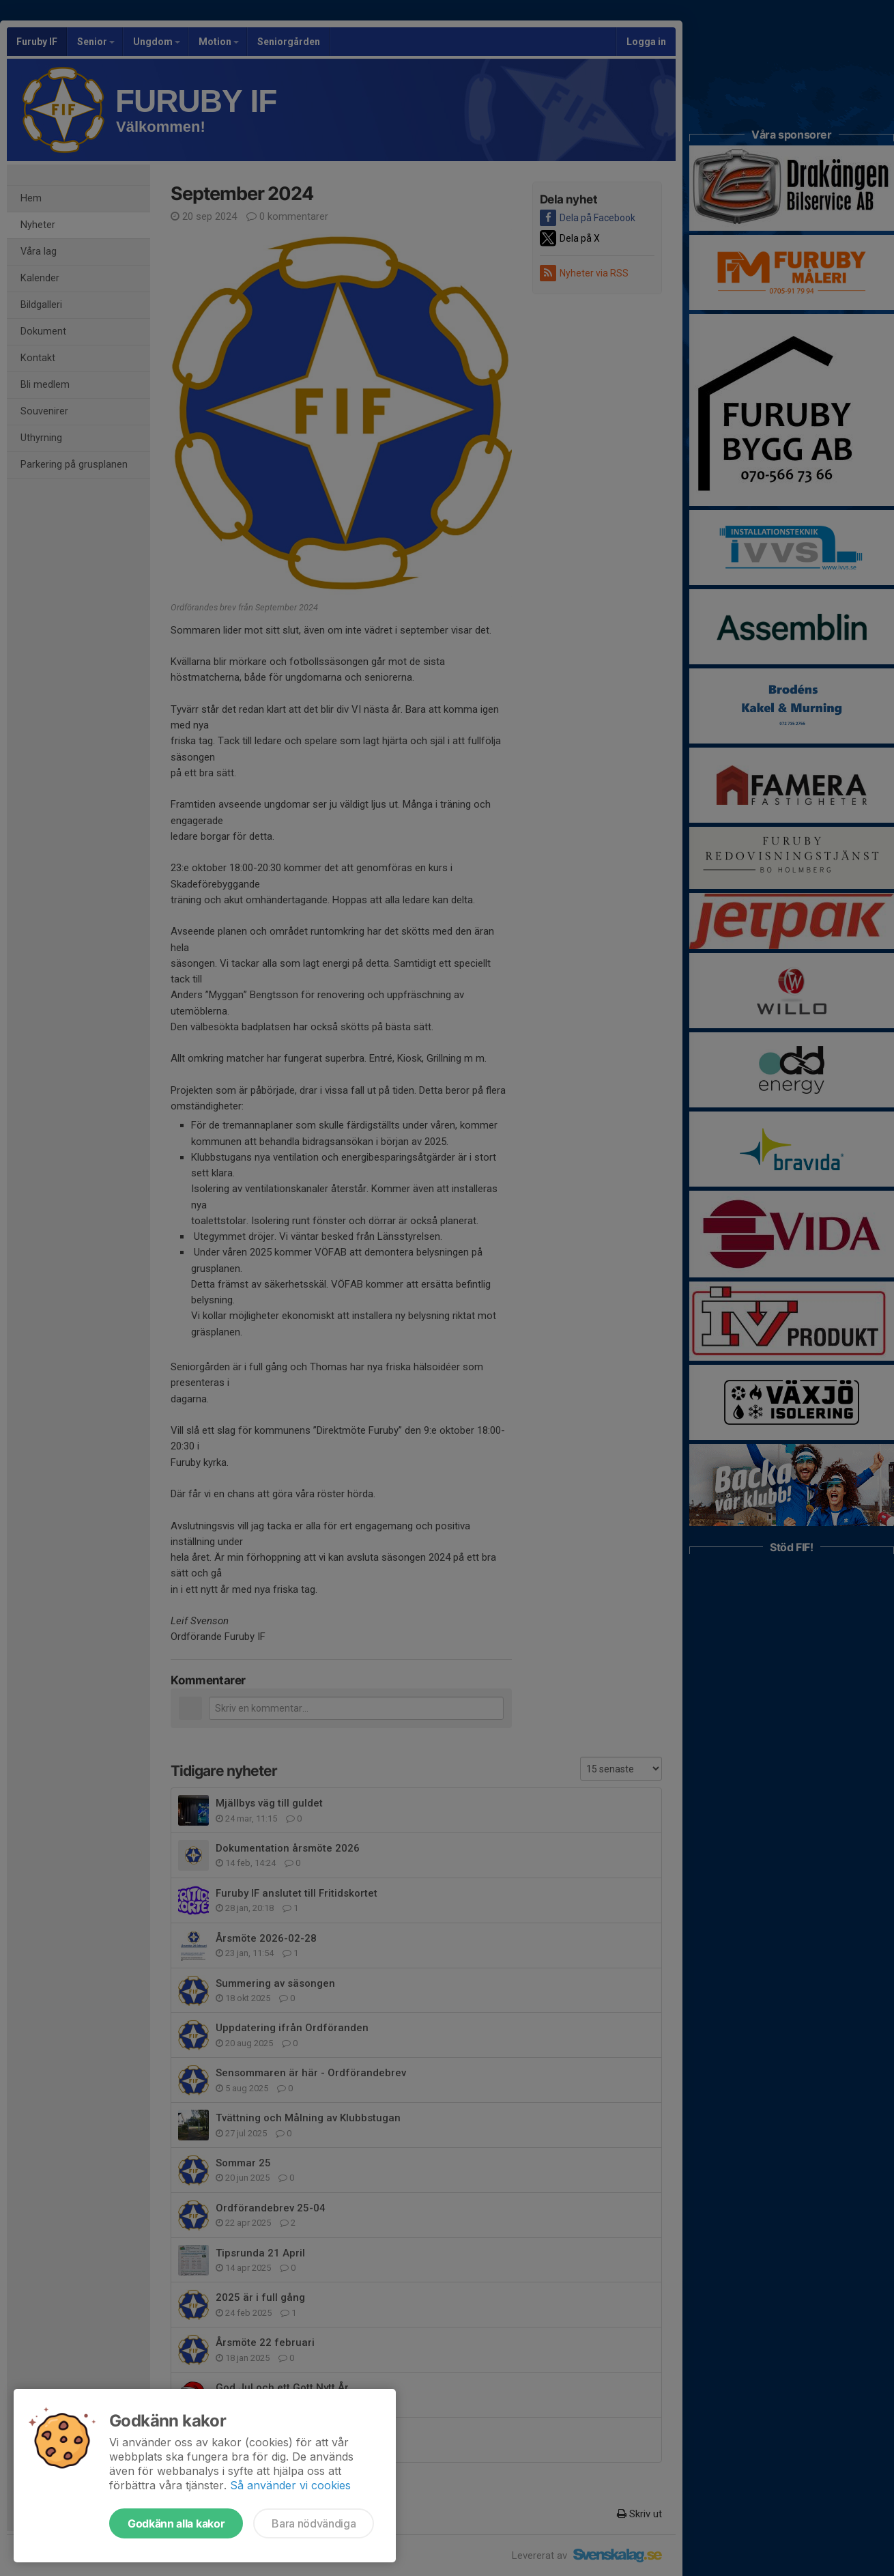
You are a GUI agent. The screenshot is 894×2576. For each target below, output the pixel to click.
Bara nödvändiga (314, 2523)
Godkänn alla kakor (176, 2523)
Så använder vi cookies (290, 2485)
